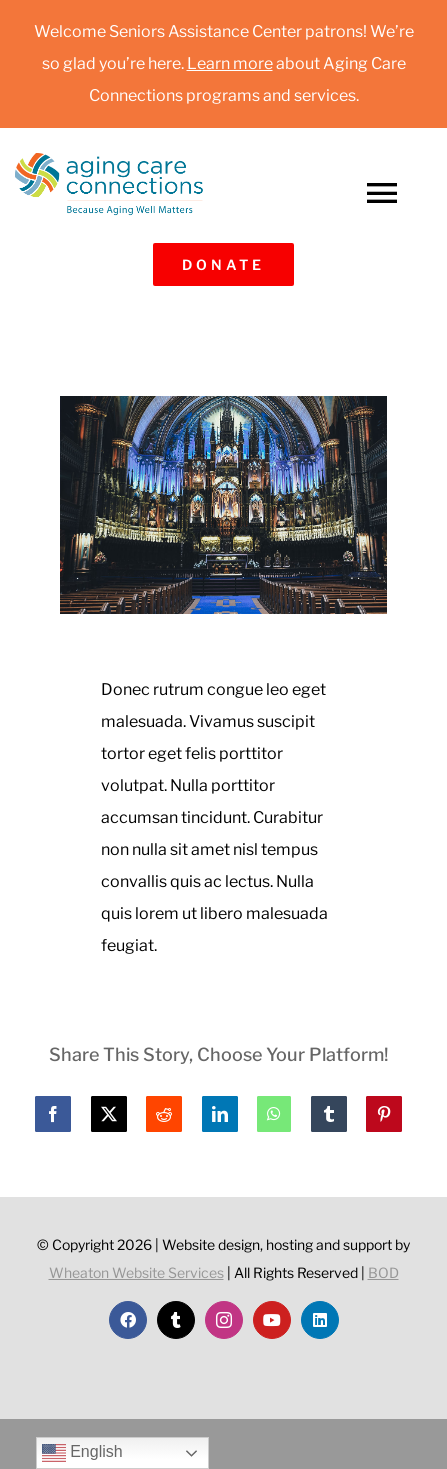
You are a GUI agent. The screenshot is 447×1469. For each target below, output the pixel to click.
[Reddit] (164, 1114)
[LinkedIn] (220, 1114)
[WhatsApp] (274, 1114)
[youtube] (272, 1320)
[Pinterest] (384, 1114)
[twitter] (176, 1320)
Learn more (230, 63)
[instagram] (224, 1320)
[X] (109, 1114)
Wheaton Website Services (136, 1272)
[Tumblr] (329, 1114)
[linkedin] (320, 1320)
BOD (383, 1272)
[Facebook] (53, 1114)
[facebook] (128, 1320)
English (82, 1453)
